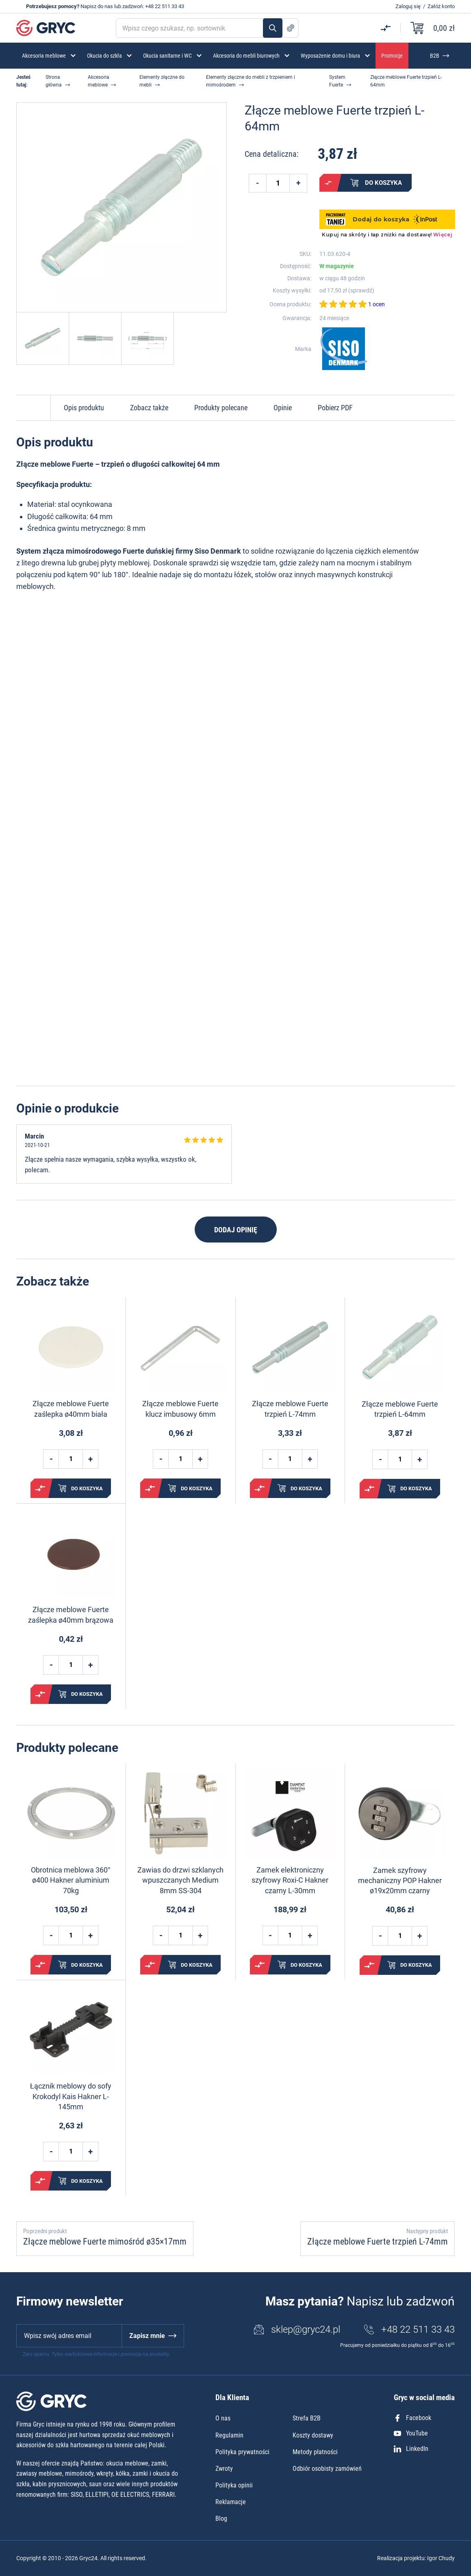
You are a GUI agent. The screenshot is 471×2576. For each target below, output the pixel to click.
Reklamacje (230, 2502)
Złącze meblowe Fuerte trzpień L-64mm (400, 1409)
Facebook (412, 2418)
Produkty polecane (220, 407)
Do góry (33, 407)
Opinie (282, 407)
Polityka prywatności (242, 2452)
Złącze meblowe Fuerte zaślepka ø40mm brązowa (70, 1614)
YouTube (411, 2433)
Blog (221, 2518)
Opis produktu (84, 407)
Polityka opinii (234, 2485)
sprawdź (361, 290)
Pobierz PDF (335, 407)
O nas (222, 2418)
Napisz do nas (96, 6)
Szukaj (272, 28)
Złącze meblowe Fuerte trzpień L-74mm (290, 1408)
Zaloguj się (408, 6)
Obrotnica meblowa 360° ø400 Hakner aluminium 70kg (71, 1880)
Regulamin (229, 2435)
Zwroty (224, 2468)
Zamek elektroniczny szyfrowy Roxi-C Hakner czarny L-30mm (290, 1880)
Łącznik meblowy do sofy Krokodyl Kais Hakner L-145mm (70, 2096)
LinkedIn (411, 2449)
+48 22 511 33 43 (164, 6)
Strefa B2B (307, 2418)
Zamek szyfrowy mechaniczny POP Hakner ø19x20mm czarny (400, 1880)
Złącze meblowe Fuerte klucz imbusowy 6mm (180, 1408)
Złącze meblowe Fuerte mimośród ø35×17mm (105, 2241)
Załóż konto (441, 6)
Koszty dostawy (313, 2435)
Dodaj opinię (235, 1229)
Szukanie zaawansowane (290, 28)
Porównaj (328, 183)
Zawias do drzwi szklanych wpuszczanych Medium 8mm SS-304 (180, 1880)
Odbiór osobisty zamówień (327, 2468)
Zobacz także (149, 407)
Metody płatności (315, 2452)
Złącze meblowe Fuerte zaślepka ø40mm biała (71, 1408)
